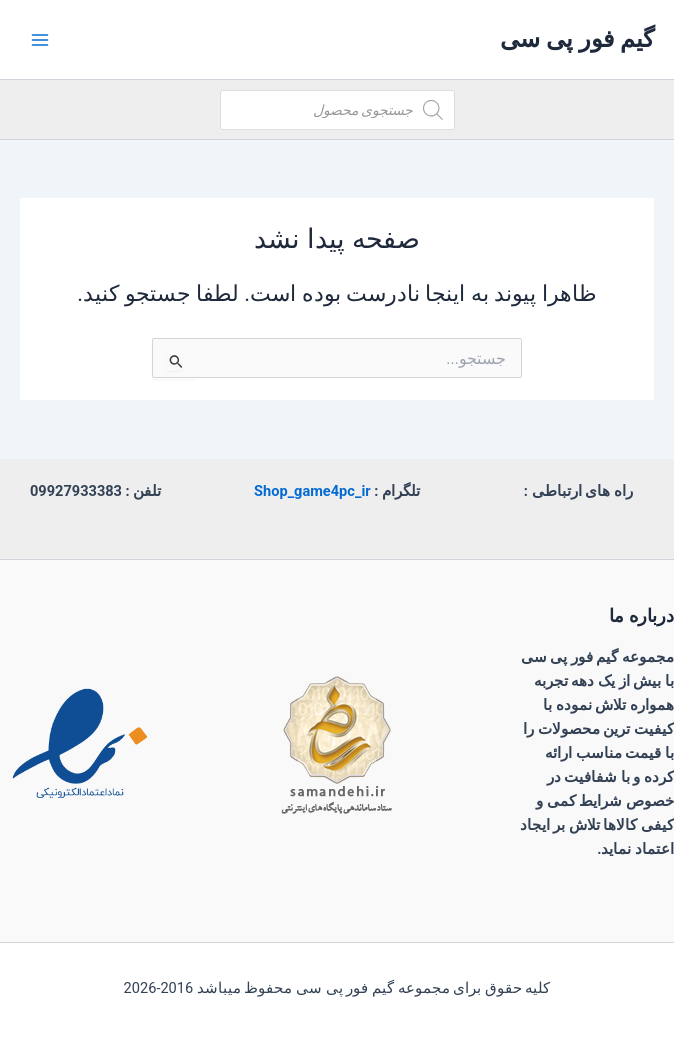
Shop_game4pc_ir (312, 491)
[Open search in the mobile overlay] (337, 110)
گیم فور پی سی (577, 39)
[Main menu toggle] (40, 39)
